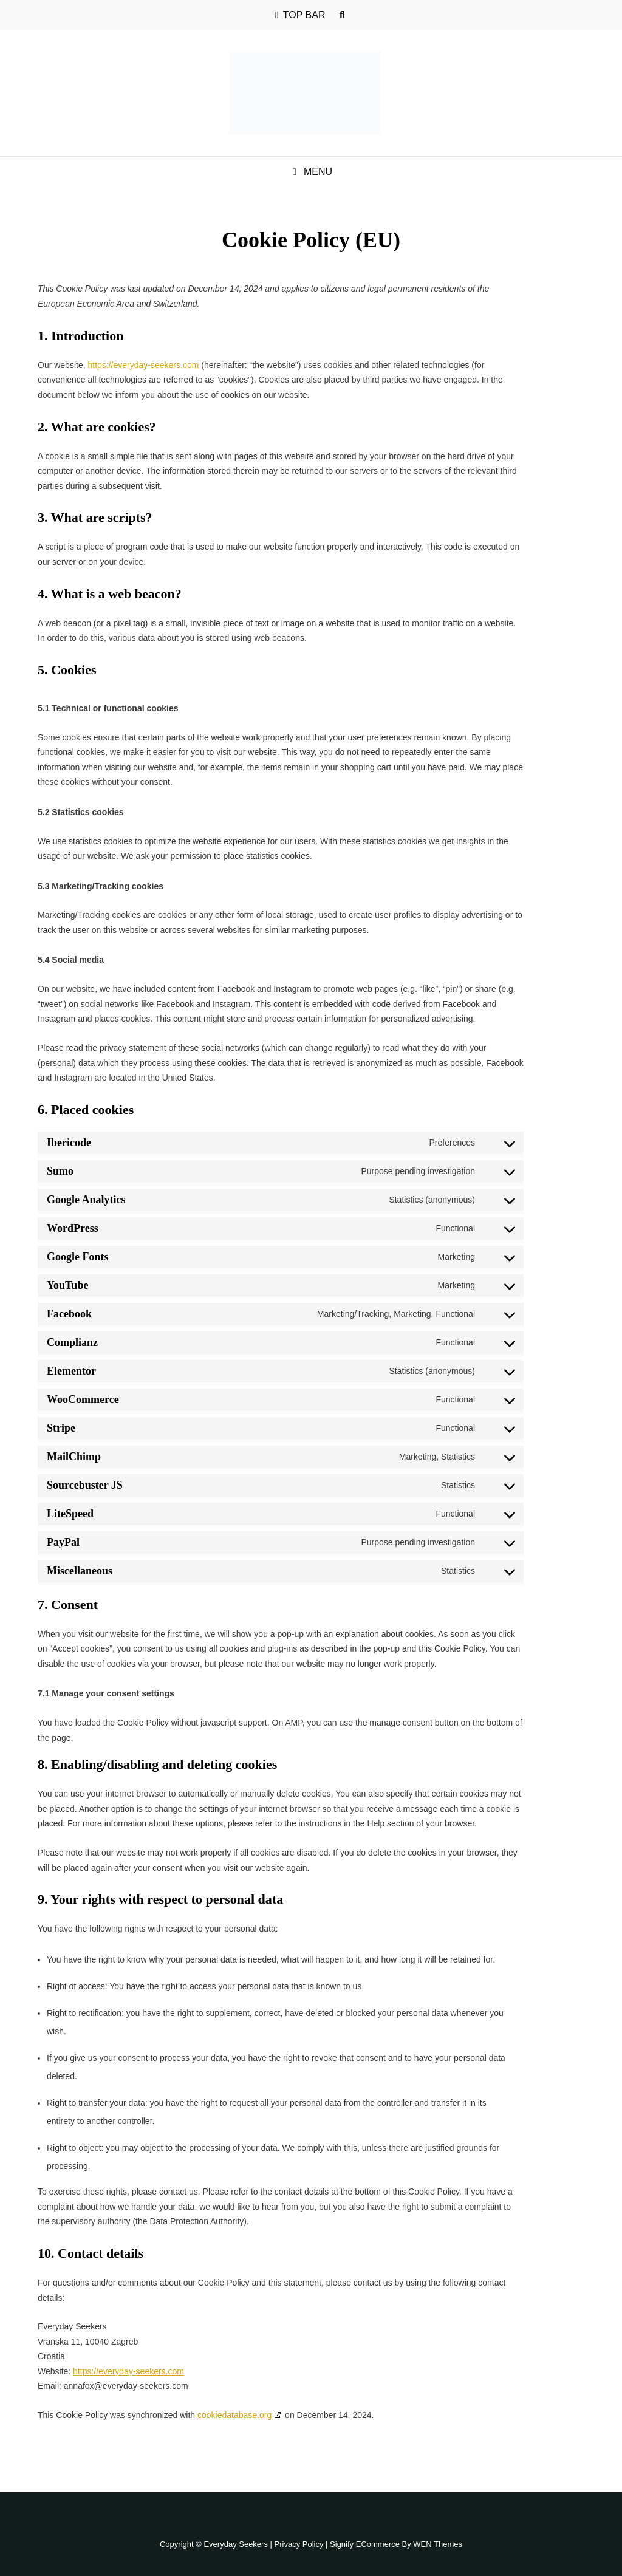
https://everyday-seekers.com (143, 365)
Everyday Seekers (235, 2544)
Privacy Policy (299, 2544)
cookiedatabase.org (234, 2415)
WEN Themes (437, 2544)
